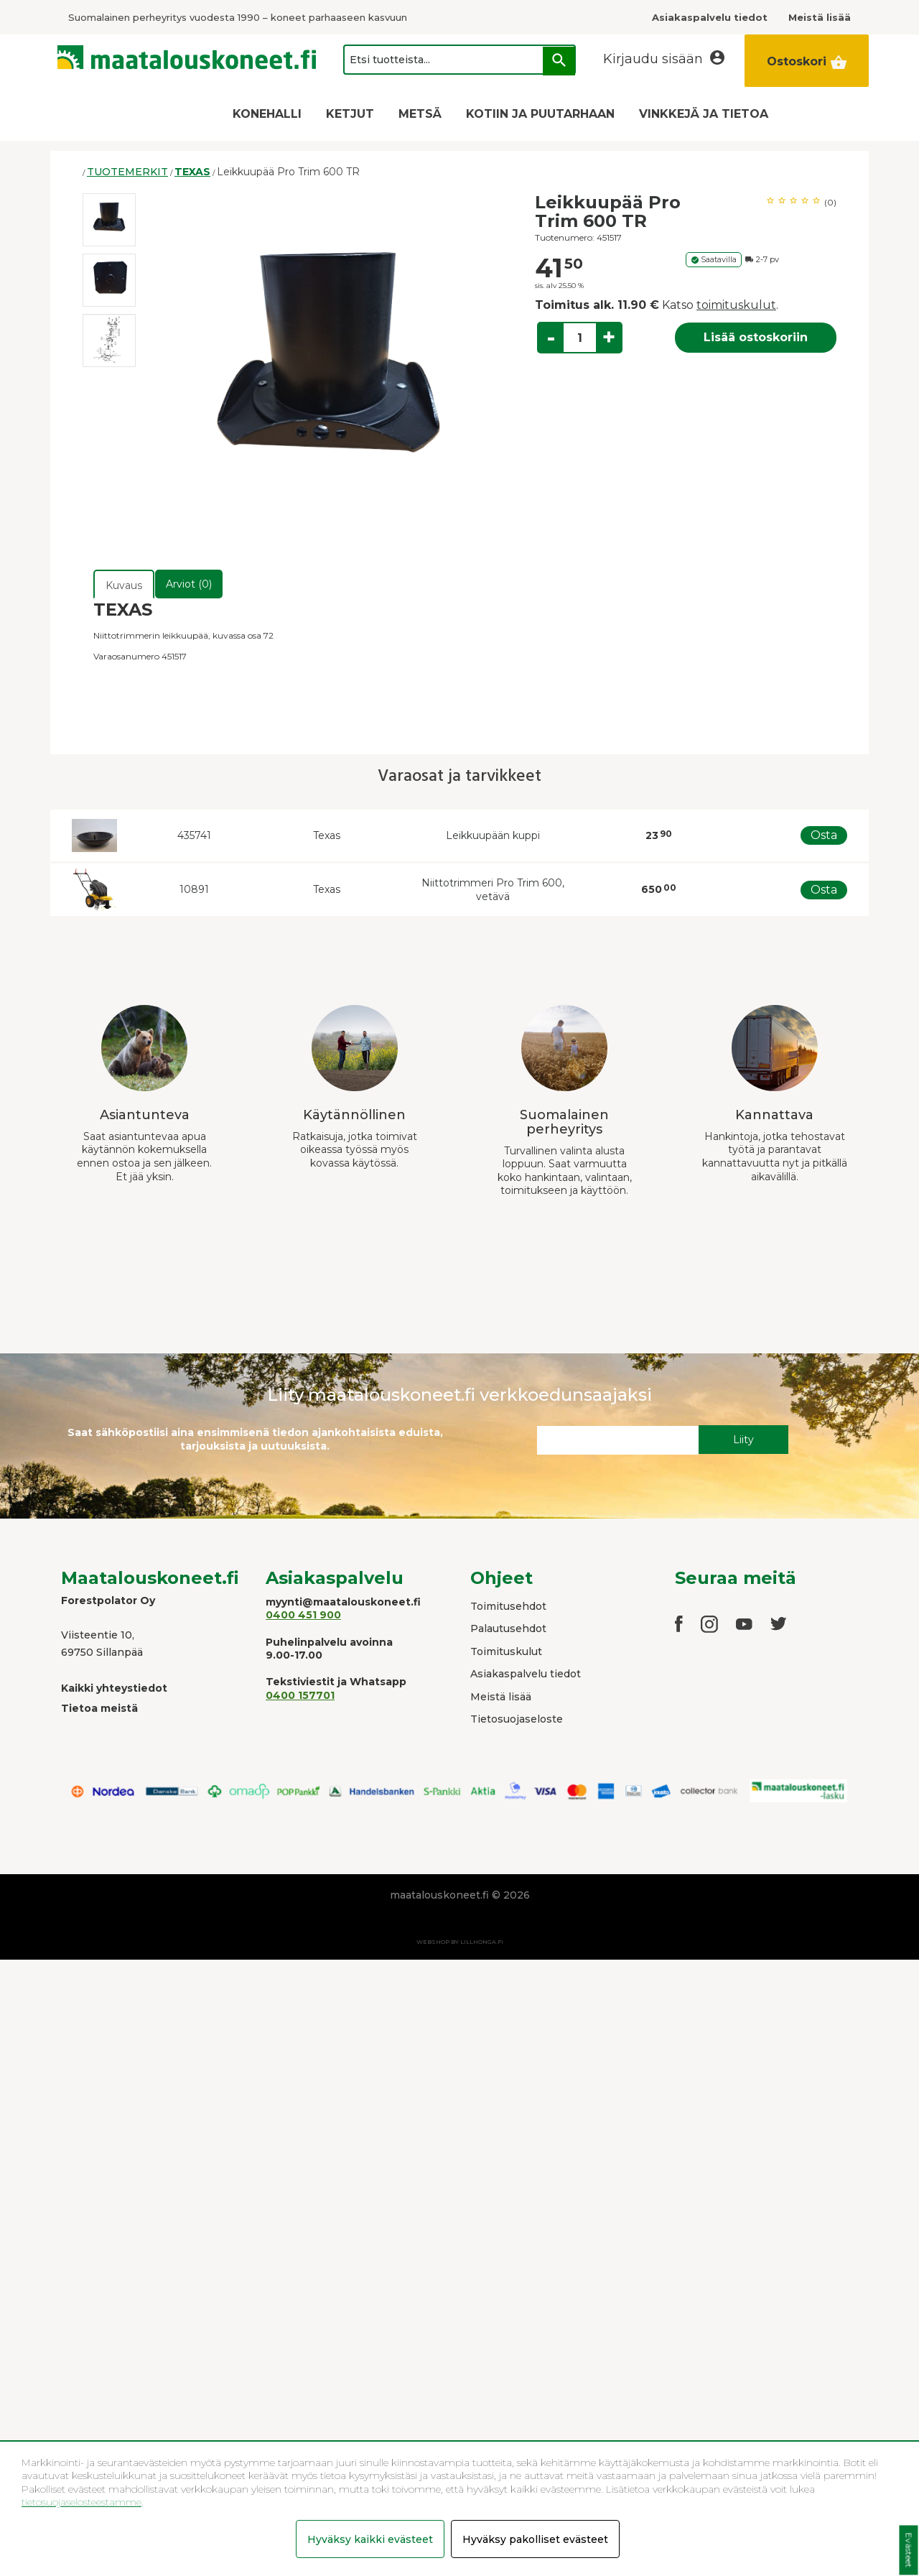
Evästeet (908, 2550)
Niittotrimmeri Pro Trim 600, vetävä (492, 889)
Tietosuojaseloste (516, 1719)
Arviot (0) (189, 584)
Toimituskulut (506, 1651)
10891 (194, 889)
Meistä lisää (500, 1696)
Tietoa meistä (99, 1708)
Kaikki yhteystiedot (114, 1688)
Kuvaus (124, 585)
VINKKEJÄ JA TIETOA (703, 114)
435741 (194, 835)
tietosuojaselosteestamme (81, 2502)
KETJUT (350, 114)
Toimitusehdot (508, 1606)
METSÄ (420, 114)
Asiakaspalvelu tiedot (525, 1673)
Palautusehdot (508, 1628)
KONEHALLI (267, 114)
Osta (824, 835)
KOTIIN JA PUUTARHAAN (540, 114)
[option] (109, 219)
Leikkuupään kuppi (493, 835)
